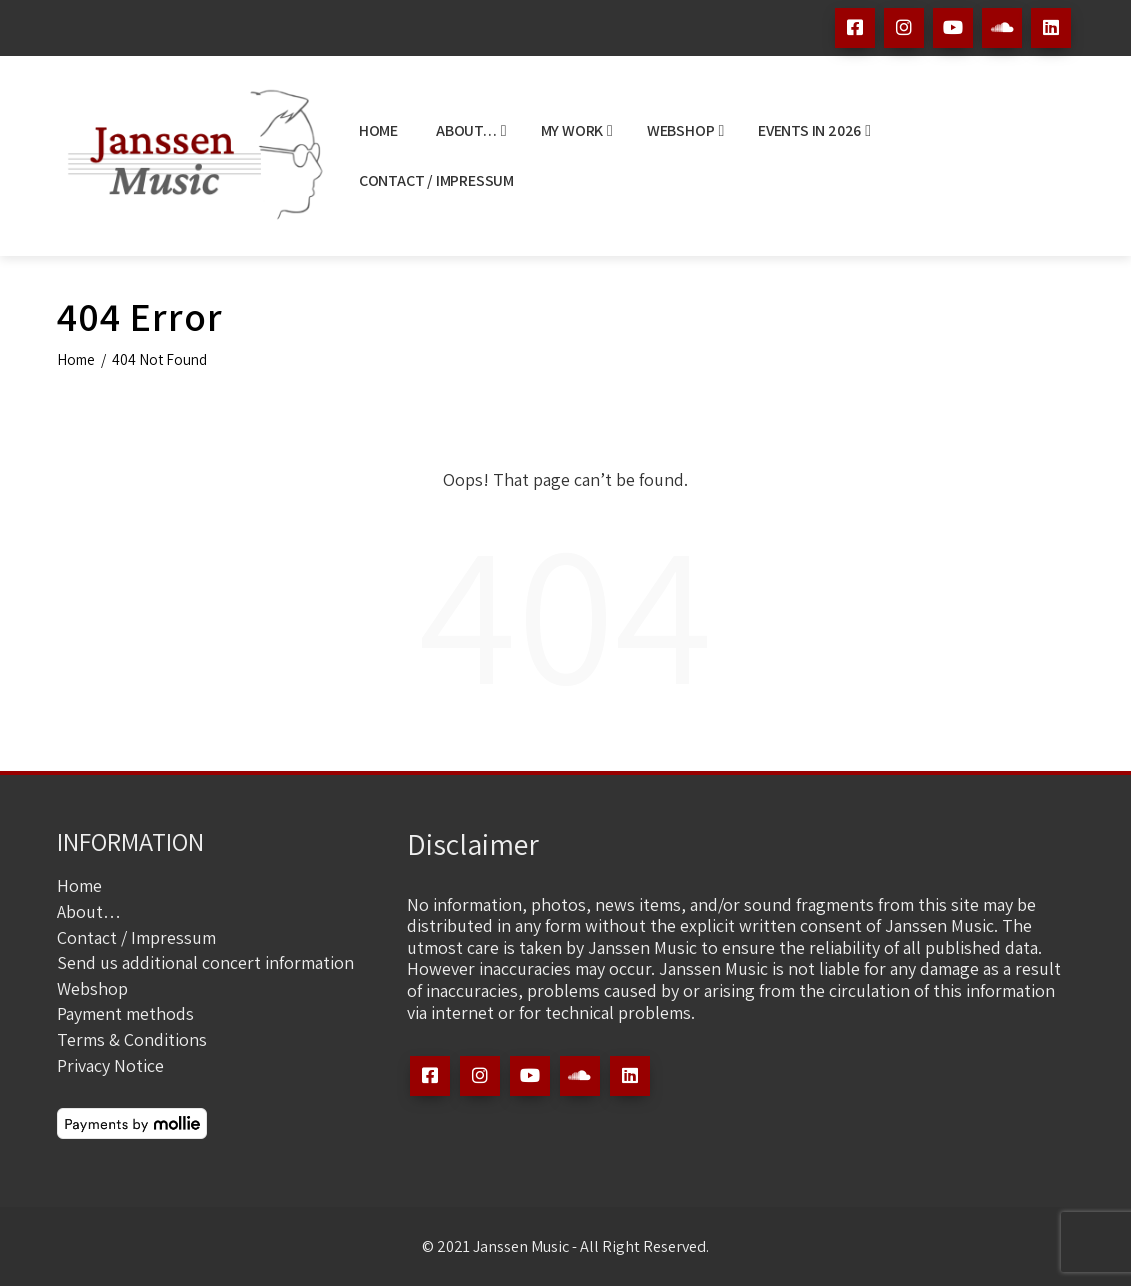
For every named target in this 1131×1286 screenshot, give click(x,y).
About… (471, 130)
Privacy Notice (110, 1065)
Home (378, 130)
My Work (577, 130)
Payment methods (125, 1013)
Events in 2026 (814, 130)
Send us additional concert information (205, 962)
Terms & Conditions (132, 1039)
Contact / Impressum (436, 180)
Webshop (685, 130)
